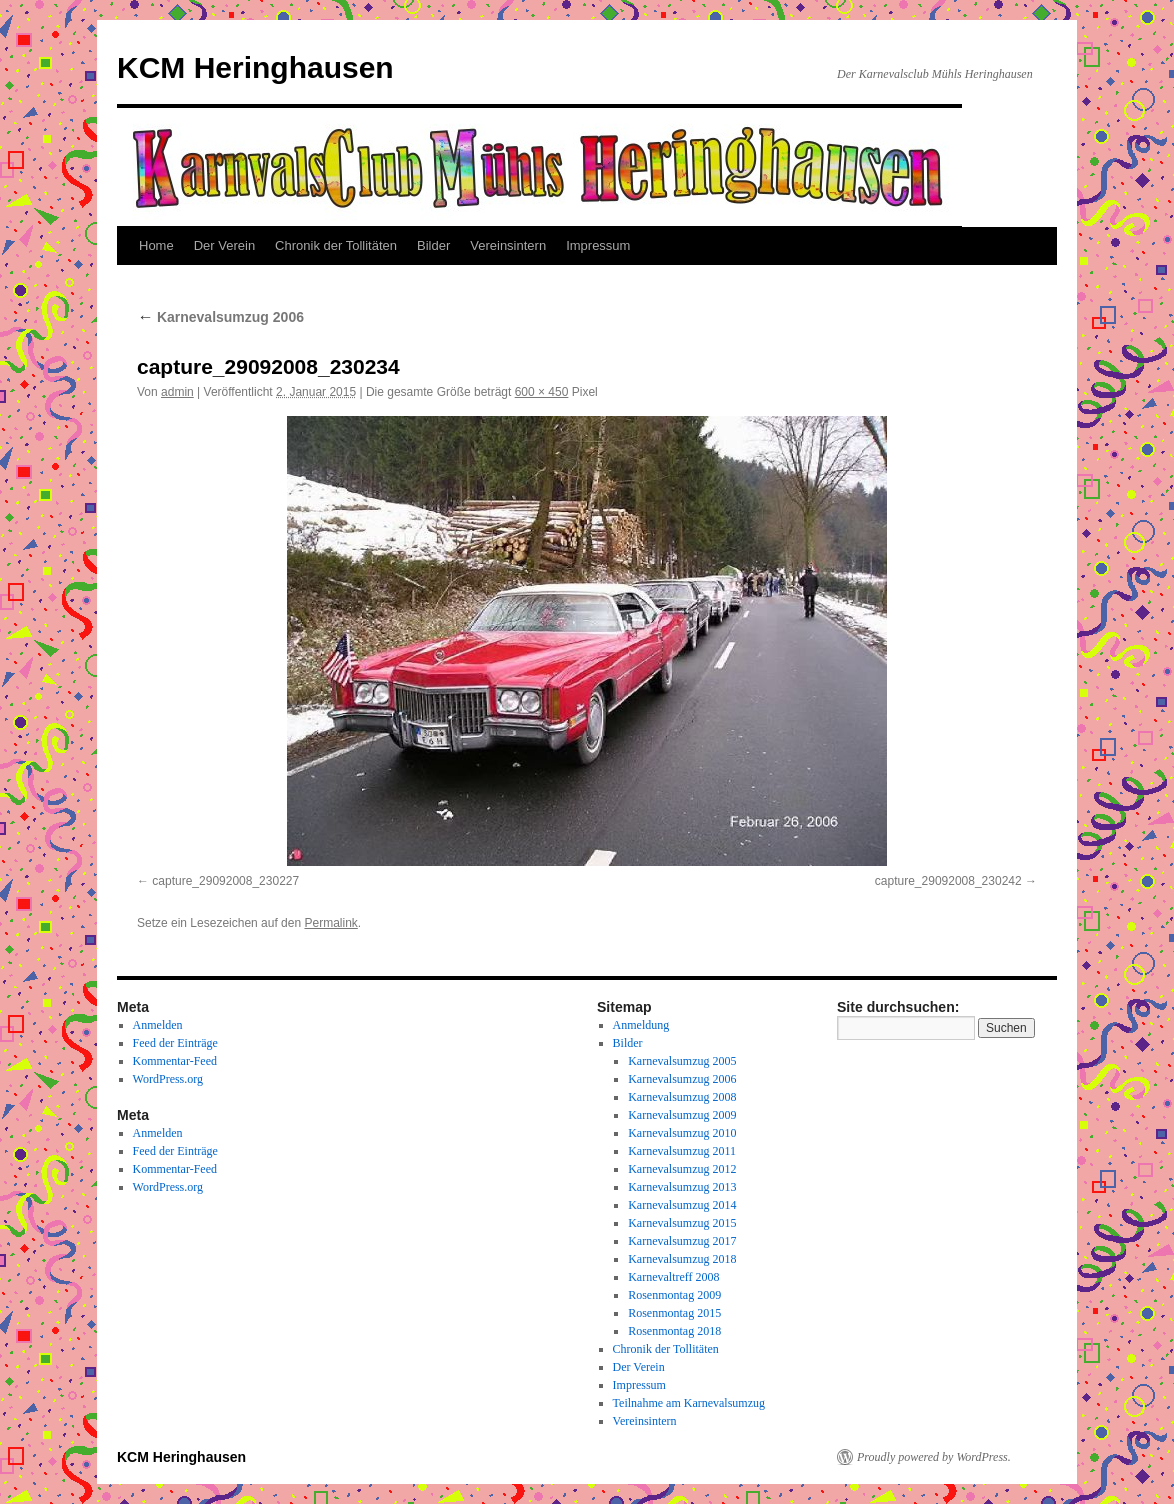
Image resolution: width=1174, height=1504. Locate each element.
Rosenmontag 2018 (674, 1331)
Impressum (598, 245)
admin (177, 392)
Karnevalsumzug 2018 (682, 1259)
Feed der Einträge (175, 1043)
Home (156, 245)
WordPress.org (168, 1079)
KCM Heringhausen (255, 67)
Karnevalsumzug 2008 (682, 1097)
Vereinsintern (508, 245)
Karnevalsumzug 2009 (682, 1115)
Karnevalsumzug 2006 (220, 317)
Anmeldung (641, 1025)
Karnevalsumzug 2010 (682, 1133)
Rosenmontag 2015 (674, 1313)
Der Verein (224, 245)
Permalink (330, 923)
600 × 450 (542, 392)
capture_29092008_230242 (948, 881)
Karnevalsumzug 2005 (682, 1061)
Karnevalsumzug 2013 (682, 1187)
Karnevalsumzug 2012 (682, 1169)
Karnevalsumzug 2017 (682, 1241)
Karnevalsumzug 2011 (682, 1151)
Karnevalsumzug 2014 (682, 1205)
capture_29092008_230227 (225, 881)
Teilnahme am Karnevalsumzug (689, 1403)
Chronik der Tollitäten (336, 245)
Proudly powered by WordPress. (934, 1457)
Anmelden (158, 1025)
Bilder (433, 245)
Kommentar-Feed (175, 1061)
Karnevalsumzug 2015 (682, 1223)
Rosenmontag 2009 (674, 1295)
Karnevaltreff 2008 (673, 1277)
